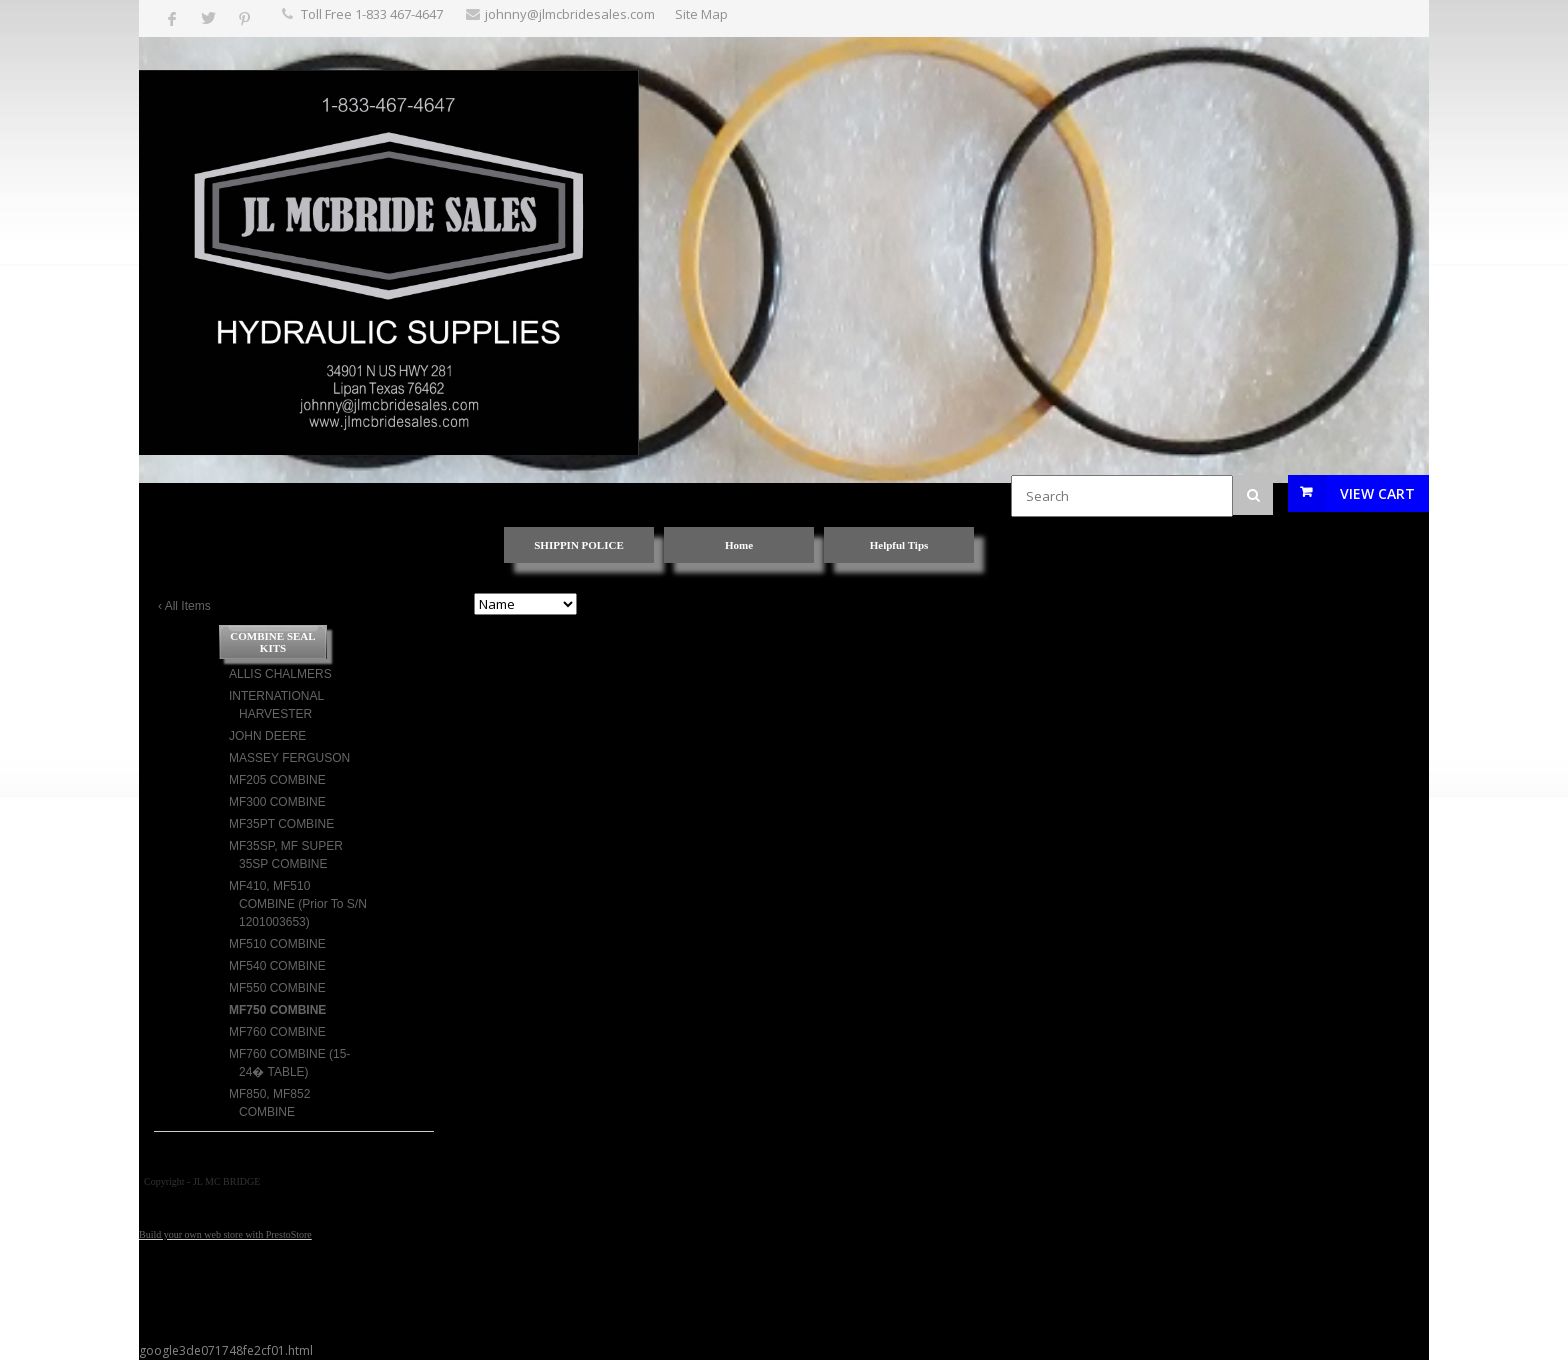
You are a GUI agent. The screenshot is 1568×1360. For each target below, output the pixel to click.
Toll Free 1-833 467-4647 (372, 14)
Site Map (701, 14)
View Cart (1377, 493)
